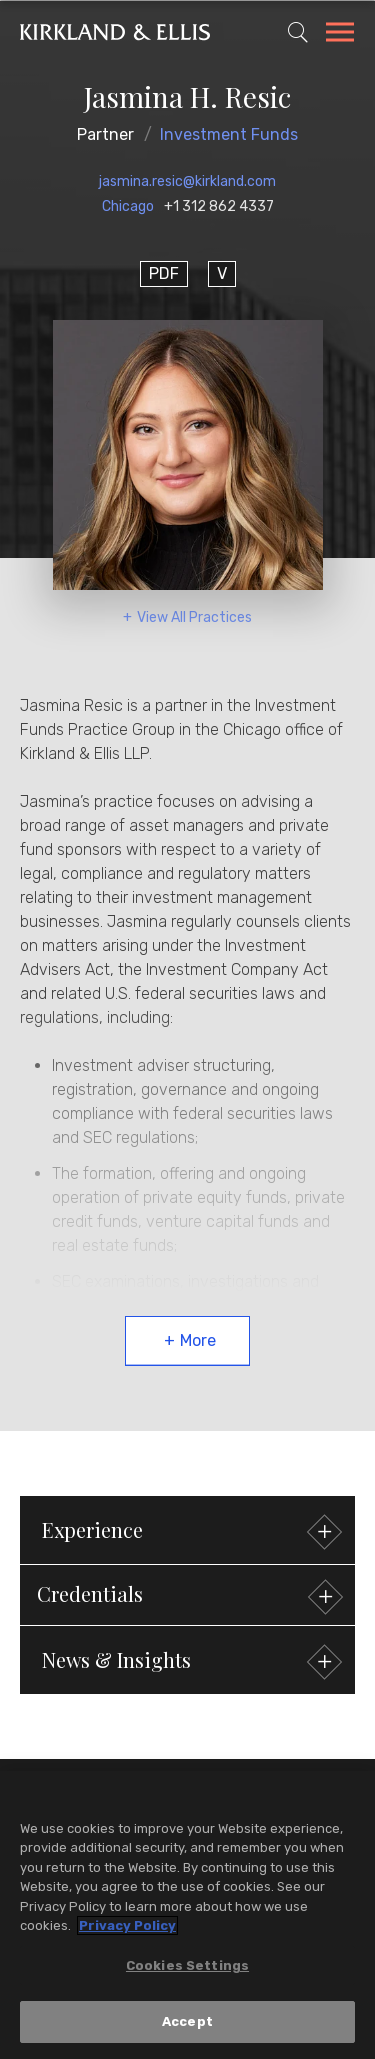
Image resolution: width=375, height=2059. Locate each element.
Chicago (128, 206)
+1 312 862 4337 (219, 206)
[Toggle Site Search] (298, 32)
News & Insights (189, 1662)
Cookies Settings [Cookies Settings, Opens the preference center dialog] (187, 1965)
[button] (187, 1595)
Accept (187, 2021)
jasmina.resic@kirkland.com (187, 181)
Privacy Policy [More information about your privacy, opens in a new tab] (127, 1925)
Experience (189, 1532)
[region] (187, 1915)
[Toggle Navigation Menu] (340, 35)
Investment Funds (229, 134)
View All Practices (194, 617)
